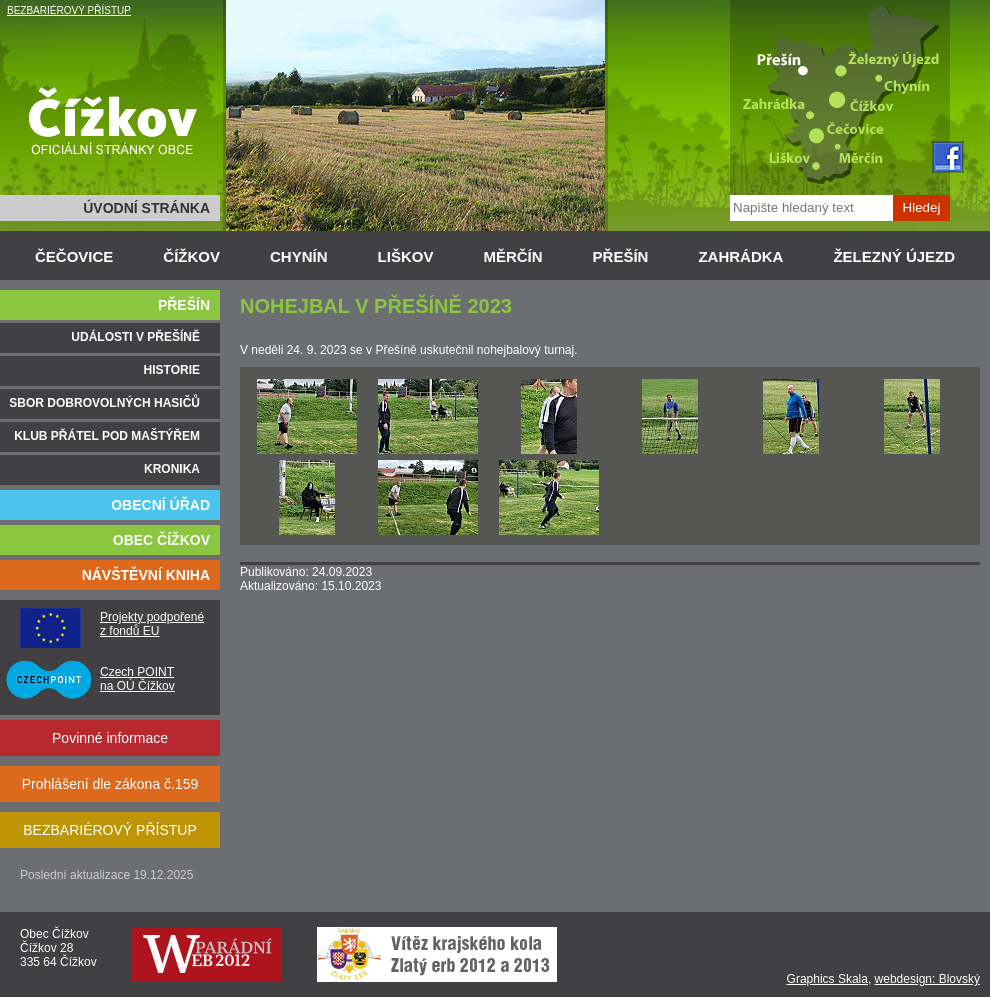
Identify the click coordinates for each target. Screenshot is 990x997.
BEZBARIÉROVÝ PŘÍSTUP (69, 10)
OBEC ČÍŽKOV (161, 540)
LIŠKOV (406, 256)
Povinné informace (110, 738)
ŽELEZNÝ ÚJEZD (894, 256)
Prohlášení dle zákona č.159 (110, 784)
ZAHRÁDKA (740, 256)
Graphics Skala (827, 979)
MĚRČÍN (512, 256)
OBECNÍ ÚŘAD (160, 505)
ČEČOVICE (74, 256)
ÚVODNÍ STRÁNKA (146, 208)
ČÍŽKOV (191, 256)
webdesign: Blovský (927, 979)
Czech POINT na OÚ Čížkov (137, 679)
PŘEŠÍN (621, 256)
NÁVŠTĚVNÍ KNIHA (146, 575)
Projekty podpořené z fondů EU (152, 624)
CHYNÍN (299, 256)
